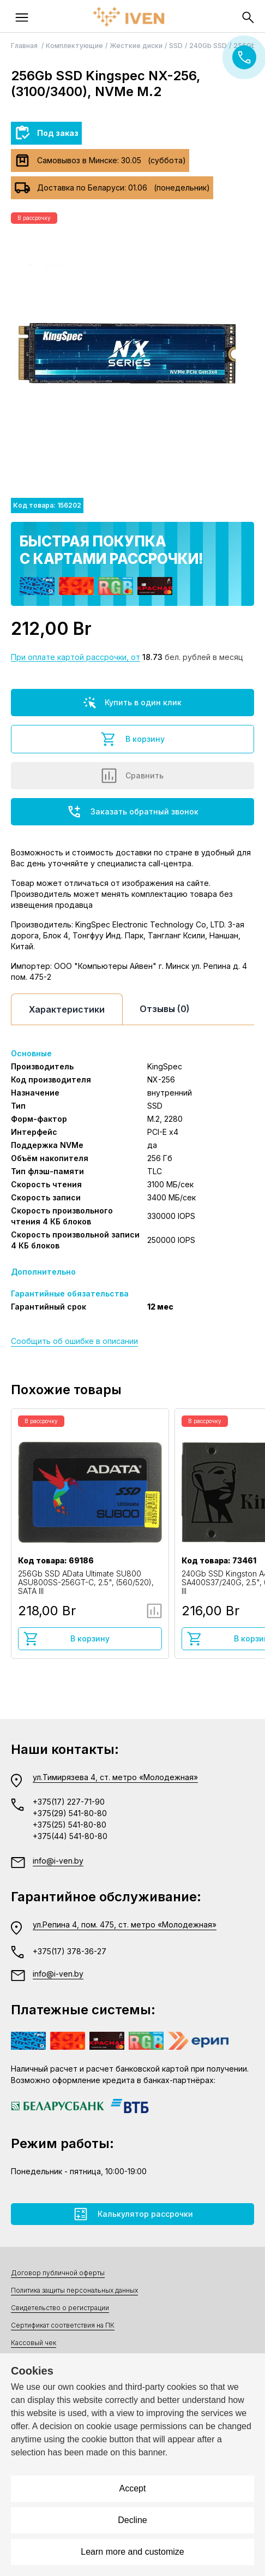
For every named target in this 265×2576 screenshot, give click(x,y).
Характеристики (67, 1009)
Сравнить (132, 775)
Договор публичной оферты (58, 2273)
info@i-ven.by (58, 1860)
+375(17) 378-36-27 (69, 1951)
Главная (25, 45)
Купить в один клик (132, 703)
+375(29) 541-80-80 (70, 1813)
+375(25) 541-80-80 (69, 1824)
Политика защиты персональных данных (74, 2290)
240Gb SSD (208, 45)
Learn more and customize (132, 2551)
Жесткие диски (136, 45)
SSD (176, 45)
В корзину (132, 739)
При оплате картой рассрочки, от (75, 657)
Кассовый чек (33, 2343)
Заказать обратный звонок (132, 811)
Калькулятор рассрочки (133, 2214)
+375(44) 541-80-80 (70, 1836)
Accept (132, 2488)
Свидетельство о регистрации (60, 2308)
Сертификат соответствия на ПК (63, 2325)
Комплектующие (74, 45)
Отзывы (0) (165, 1008)
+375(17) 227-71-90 (69, 1801)
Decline (132, 2520)
